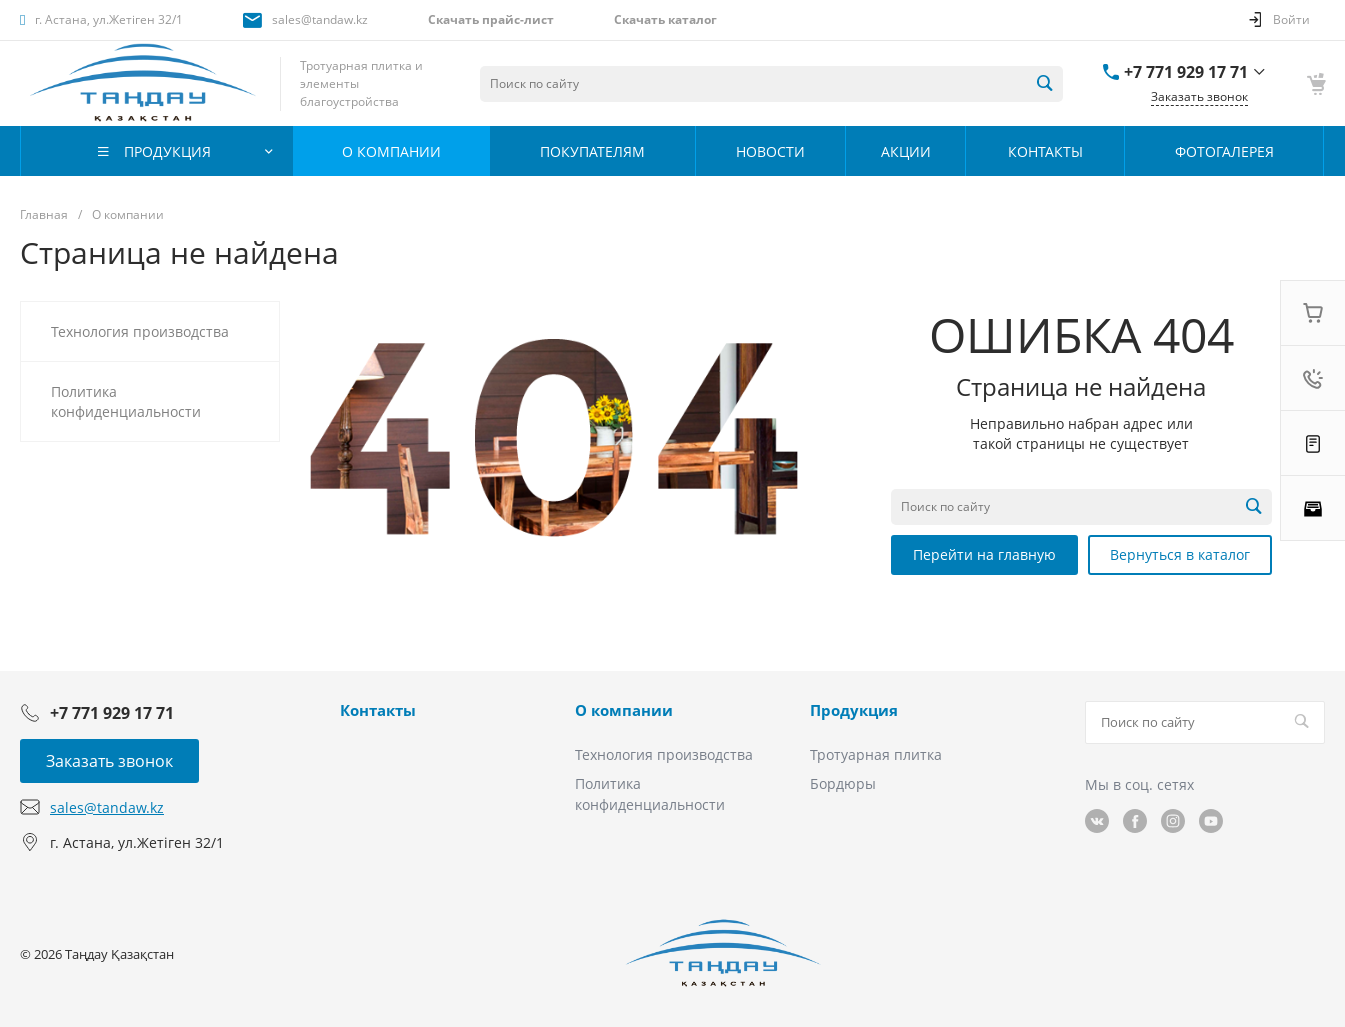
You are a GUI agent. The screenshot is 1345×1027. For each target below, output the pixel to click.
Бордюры (843, 783)
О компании (624, 710)
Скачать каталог (665, 19)
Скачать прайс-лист (491, 19)
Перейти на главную (984, 554)
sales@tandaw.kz (320, 19)
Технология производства (664, 754)
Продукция (854, 710)
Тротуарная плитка (876, 754)
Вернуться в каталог (1180, 554)
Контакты (378, 710)
